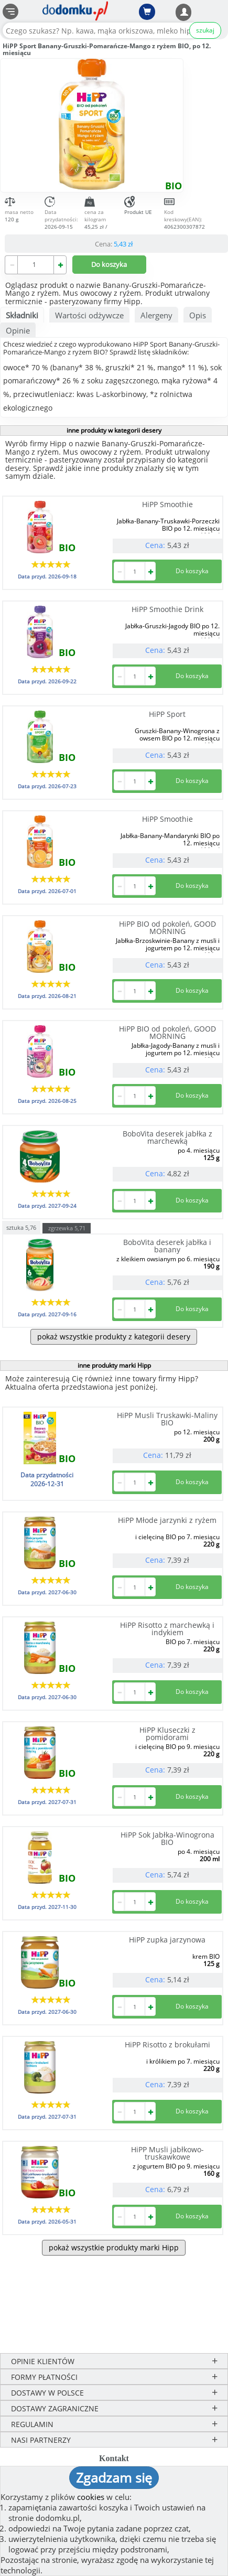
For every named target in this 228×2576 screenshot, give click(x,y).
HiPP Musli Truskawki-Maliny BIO (167, 1418)
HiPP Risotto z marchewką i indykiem (167, 1628)
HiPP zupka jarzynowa (167, 1940)
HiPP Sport (167, 714)
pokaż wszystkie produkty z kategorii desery (113, 1336)
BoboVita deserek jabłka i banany (167, 1245)
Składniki (22, 315)
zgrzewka (66, 1228)
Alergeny (156, 315)
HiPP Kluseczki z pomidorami (167, 1733)
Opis (197, 315)
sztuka (21, 1226)
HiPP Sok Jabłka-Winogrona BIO (167, 1838)
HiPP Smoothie (167, 504)
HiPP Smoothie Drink (167, 609)
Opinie (18, 330)
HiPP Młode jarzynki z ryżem (167, 1520)
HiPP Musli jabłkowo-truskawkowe (167, 2153)
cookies (90, 2497)
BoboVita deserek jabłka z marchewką (167, 1137)
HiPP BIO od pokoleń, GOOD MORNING (167, 927)
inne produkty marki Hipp (114, 1365)
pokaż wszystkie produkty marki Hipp (114, 2247)
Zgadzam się (114, 2477)
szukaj (205, 30)
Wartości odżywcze (89, 315)
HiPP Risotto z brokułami (167, 2044)
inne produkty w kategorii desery (114, 430)
